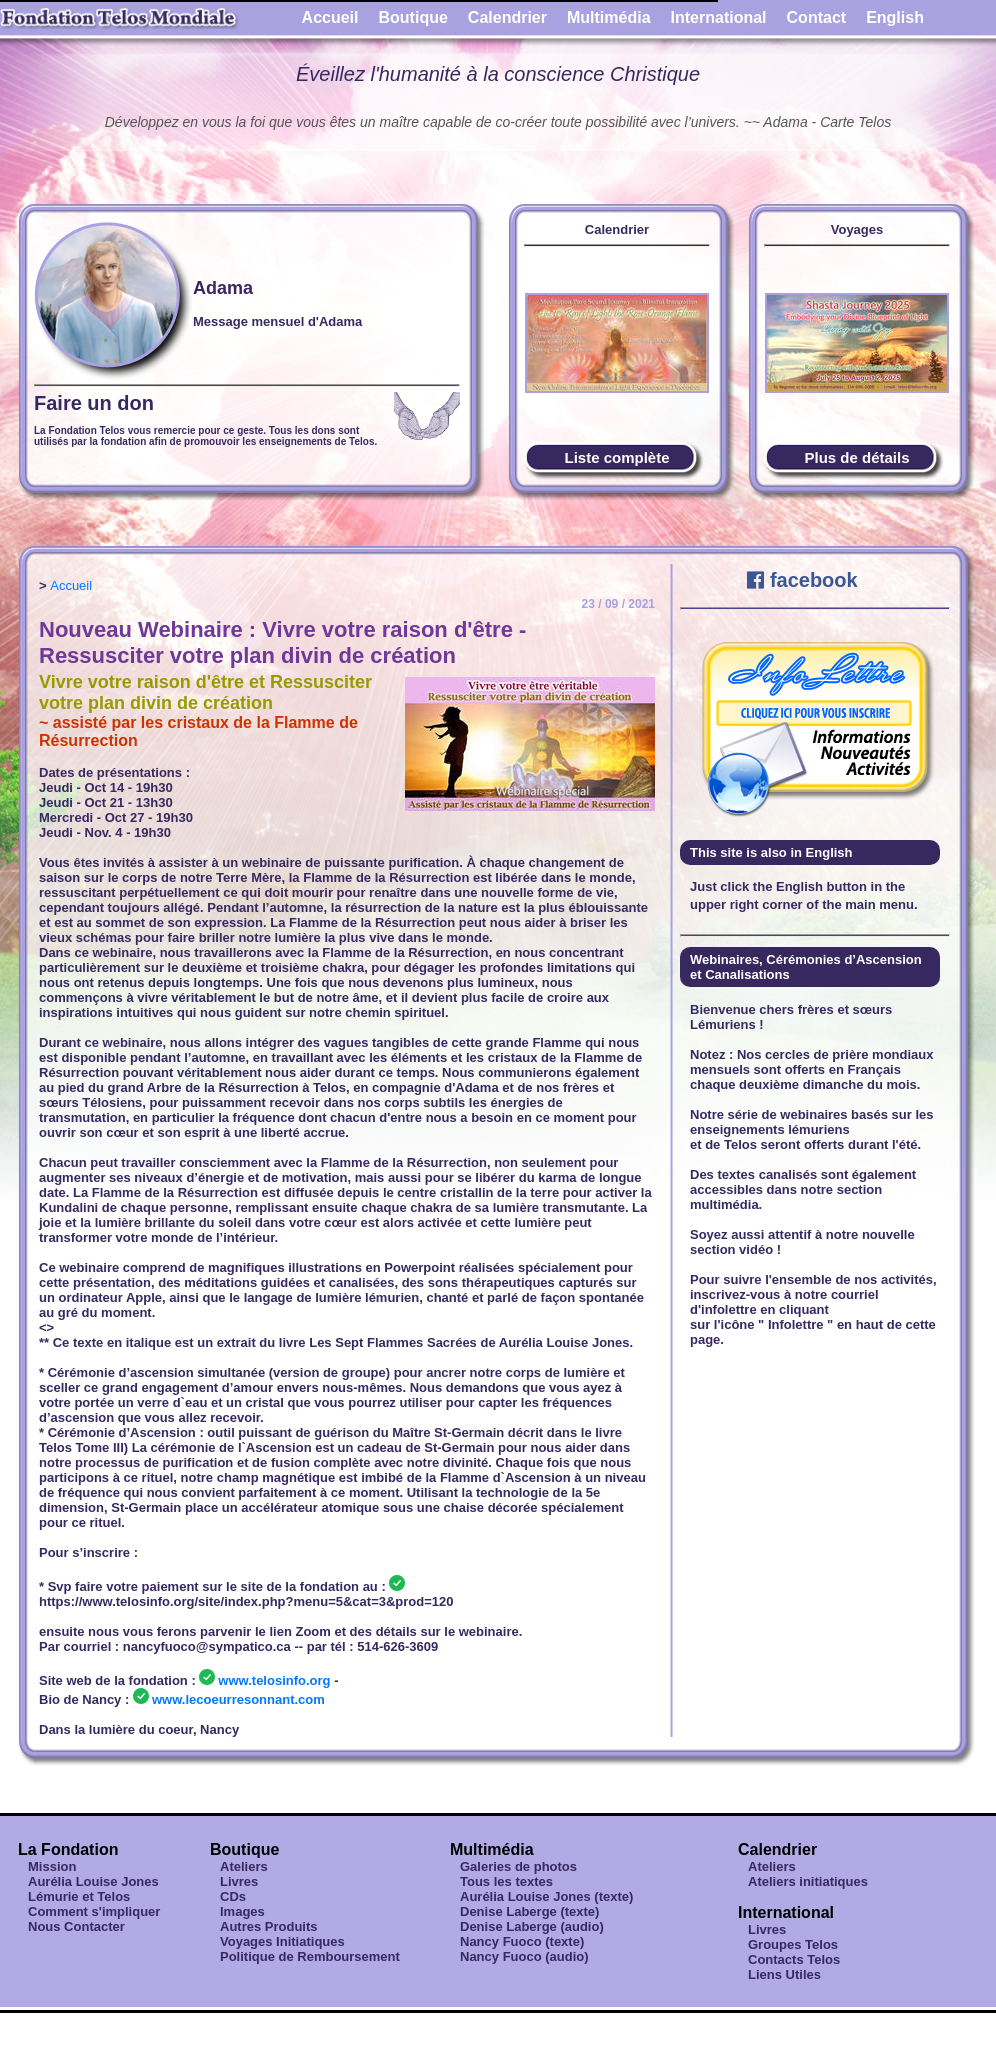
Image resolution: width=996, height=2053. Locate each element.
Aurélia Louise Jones (93, 1881)
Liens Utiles (784, 1974)
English (895, 17)
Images (242, 1911)
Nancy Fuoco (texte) (522, 1941)
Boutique (413, 17)
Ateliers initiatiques (808, 1881)
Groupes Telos (793, 1944)
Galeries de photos (518, 1866)
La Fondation (68, 1849)
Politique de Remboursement (310, 1956)
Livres (239, 1881)
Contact (817, 17)
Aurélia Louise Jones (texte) (546, 1896)
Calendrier (507, 17)
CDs (233, 1896)
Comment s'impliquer (94, 1911)
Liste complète (616, 457)
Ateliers (244, 1866)
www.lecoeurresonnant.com (238, 1699)
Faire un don (94, 403)
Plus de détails (856, 457)
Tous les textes (506, 1881)
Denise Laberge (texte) (529, 1911)
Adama (223, 288)
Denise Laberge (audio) (532, 1926)
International (719, 17)
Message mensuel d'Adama (277, 321)
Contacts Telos (794, 1959)
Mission (52, 1866)
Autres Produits (269, 1926)
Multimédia (609, 17)
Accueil (330, 17)
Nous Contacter (76, 1926)
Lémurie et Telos (79, 1896)
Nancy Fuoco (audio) (524, 1956)
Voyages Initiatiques (282, 1941)
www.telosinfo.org (274, 1680)
